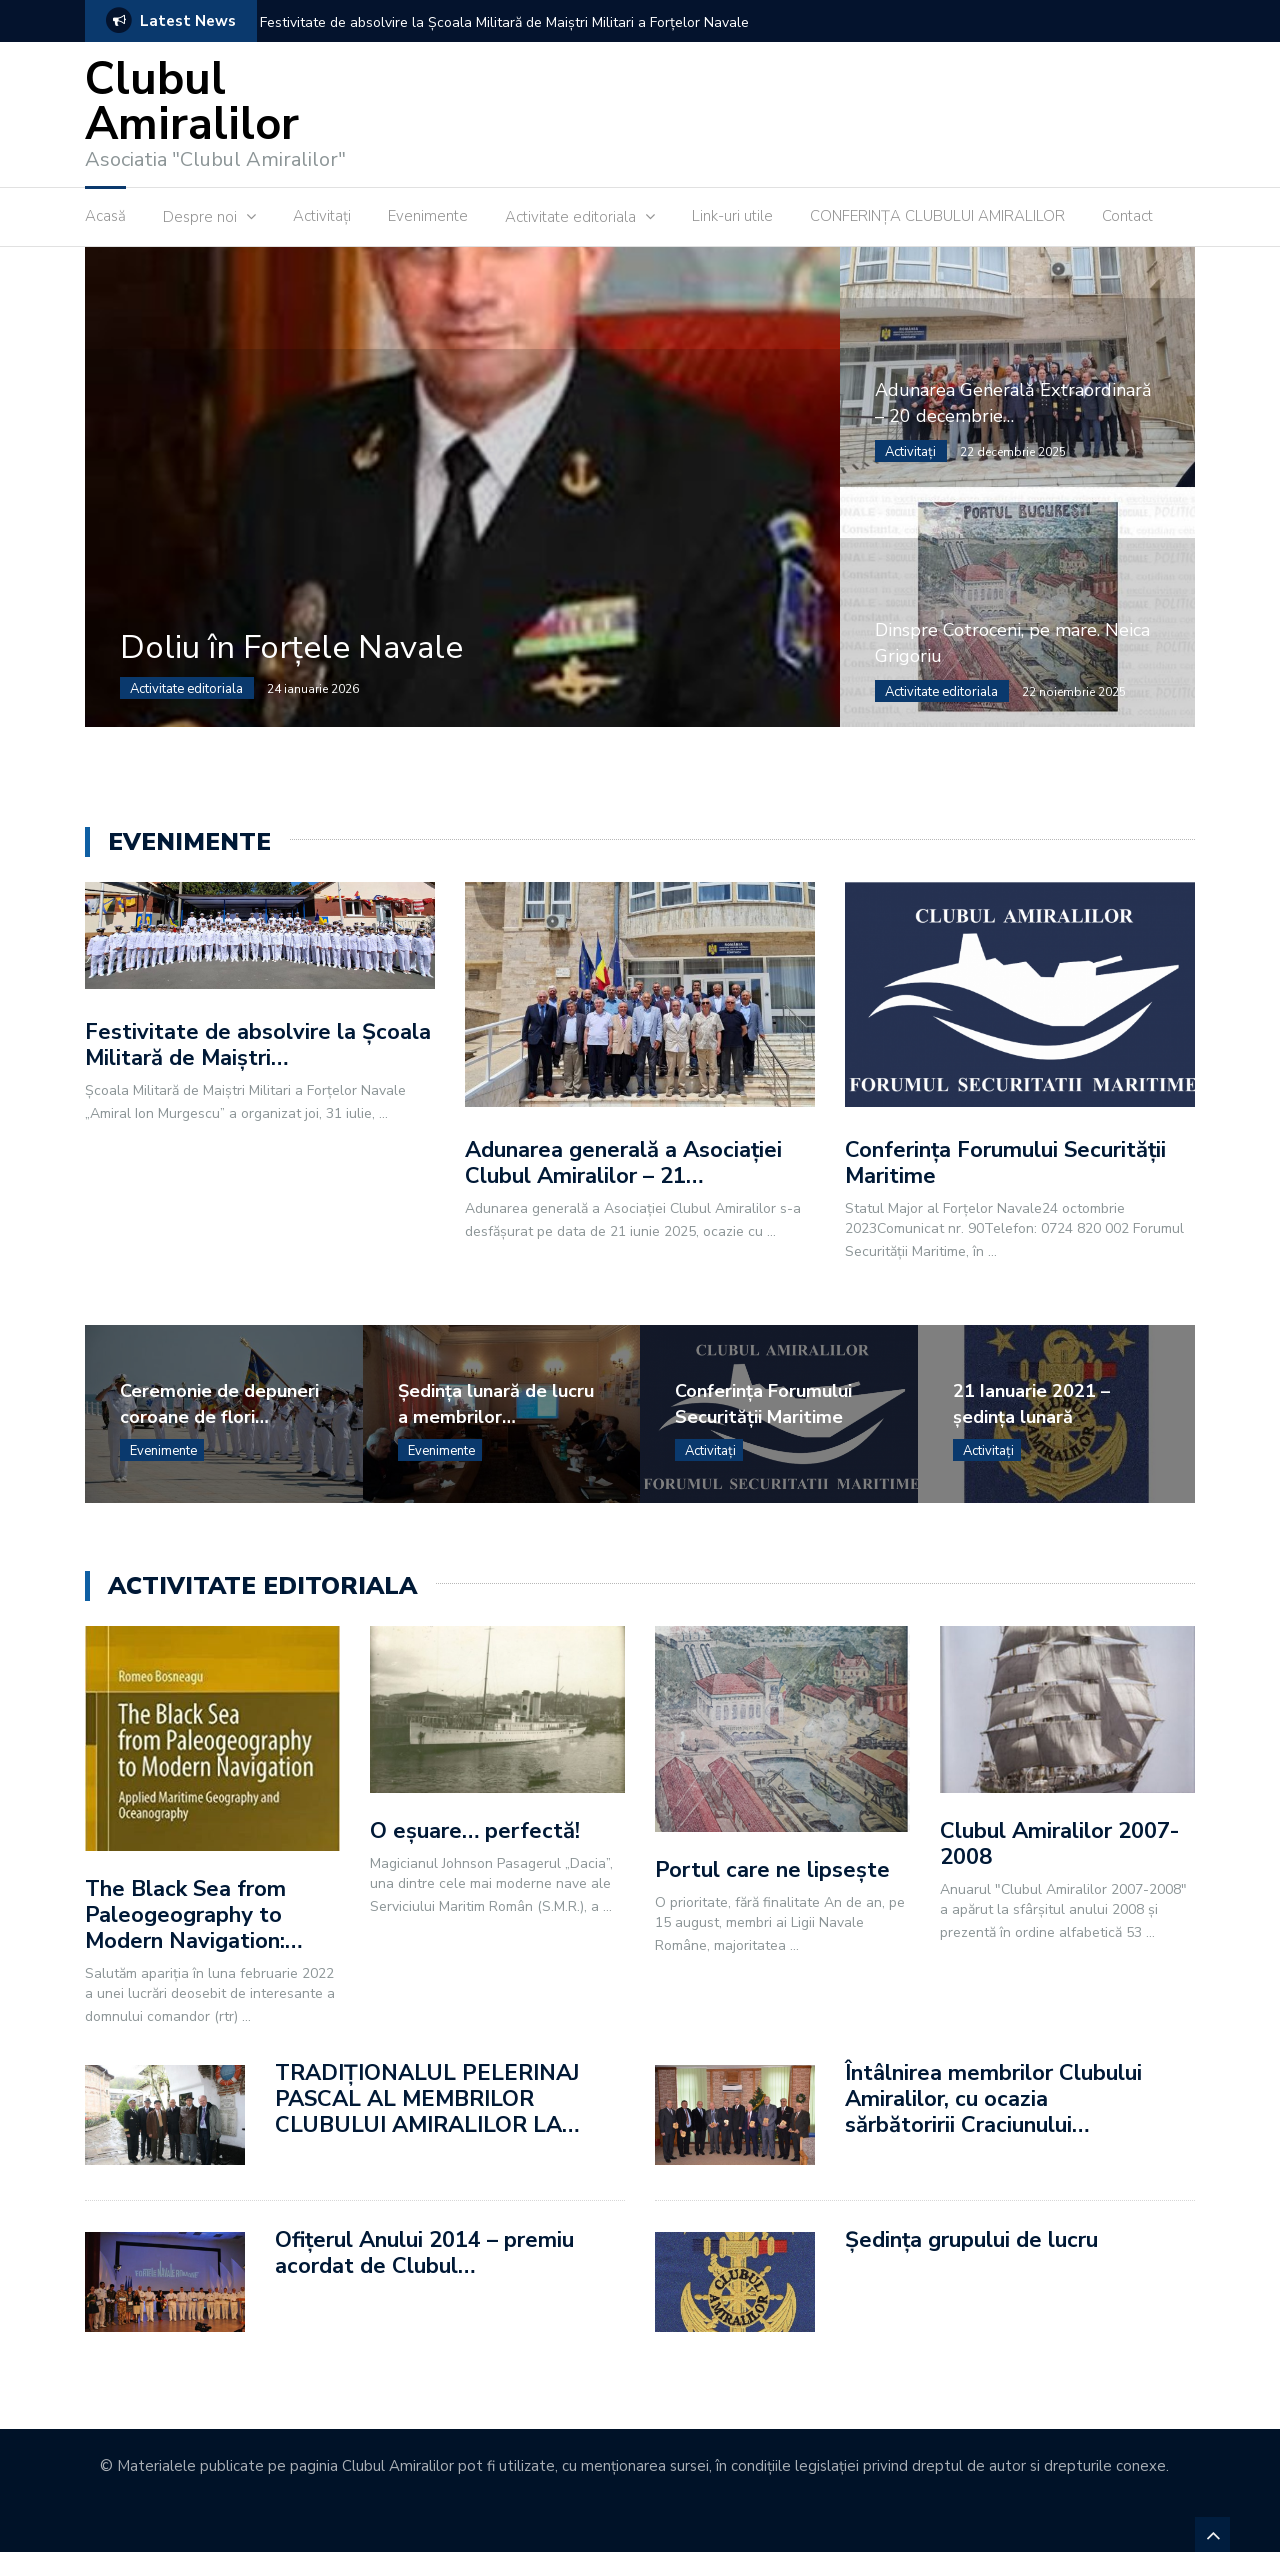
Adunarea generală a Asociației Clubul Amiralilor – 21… (623, 1163)
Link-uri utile (732, 216)
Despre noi (200, 217)
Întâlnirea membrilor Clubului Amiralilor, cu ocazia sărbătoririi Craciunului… (993, 2099)
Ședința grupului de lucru (971, 2240)
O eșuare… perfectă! (475, 1831)
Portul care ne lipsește (772, 1870)
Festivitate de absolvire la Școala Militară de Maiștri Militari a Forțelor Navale (504, 22)
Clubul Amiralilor (192, 102)
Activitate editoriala (570, 217)
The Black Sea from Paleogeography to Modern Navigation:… (193, 1915)
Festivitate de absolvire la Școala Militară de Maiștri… (258, 1045)
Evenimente (428, 216)
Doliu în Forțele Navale (291, 647)
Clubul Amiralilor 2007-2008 (1060, 1844)
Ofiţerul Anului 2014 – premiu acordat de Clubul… (424, 2253)
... (383, 1113)
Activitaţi (322, 216)
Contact (1127, 216)
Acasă (105, 216)
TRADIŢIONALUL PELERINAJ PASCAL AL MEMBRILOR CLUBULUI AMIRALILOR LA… (427, 2099)
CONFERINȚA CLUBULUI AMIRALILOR (937, 216)
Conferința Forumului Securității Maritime (1005, 1163)
